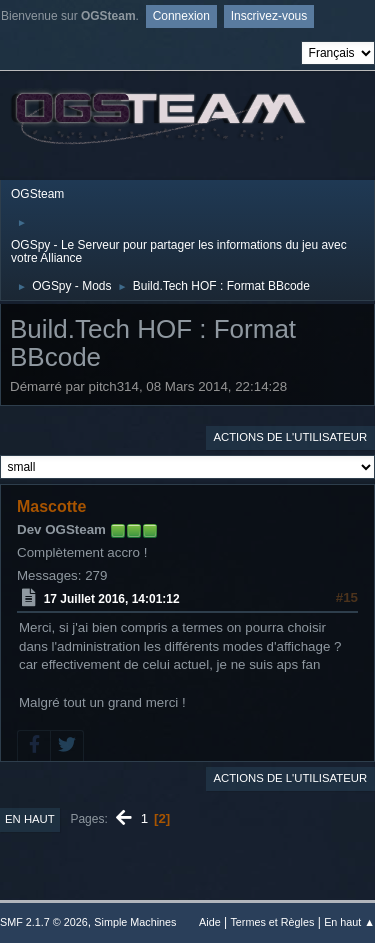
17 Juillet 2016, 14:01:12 (112, 599)
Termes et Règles (272, 922)
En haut (30, 819)
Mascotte (51, 506)
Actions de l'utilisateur (290, 437)
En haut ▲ (349, 922)
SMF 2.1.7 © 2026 (44, 922)
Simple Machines (135, 922)
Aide (210, 922)
